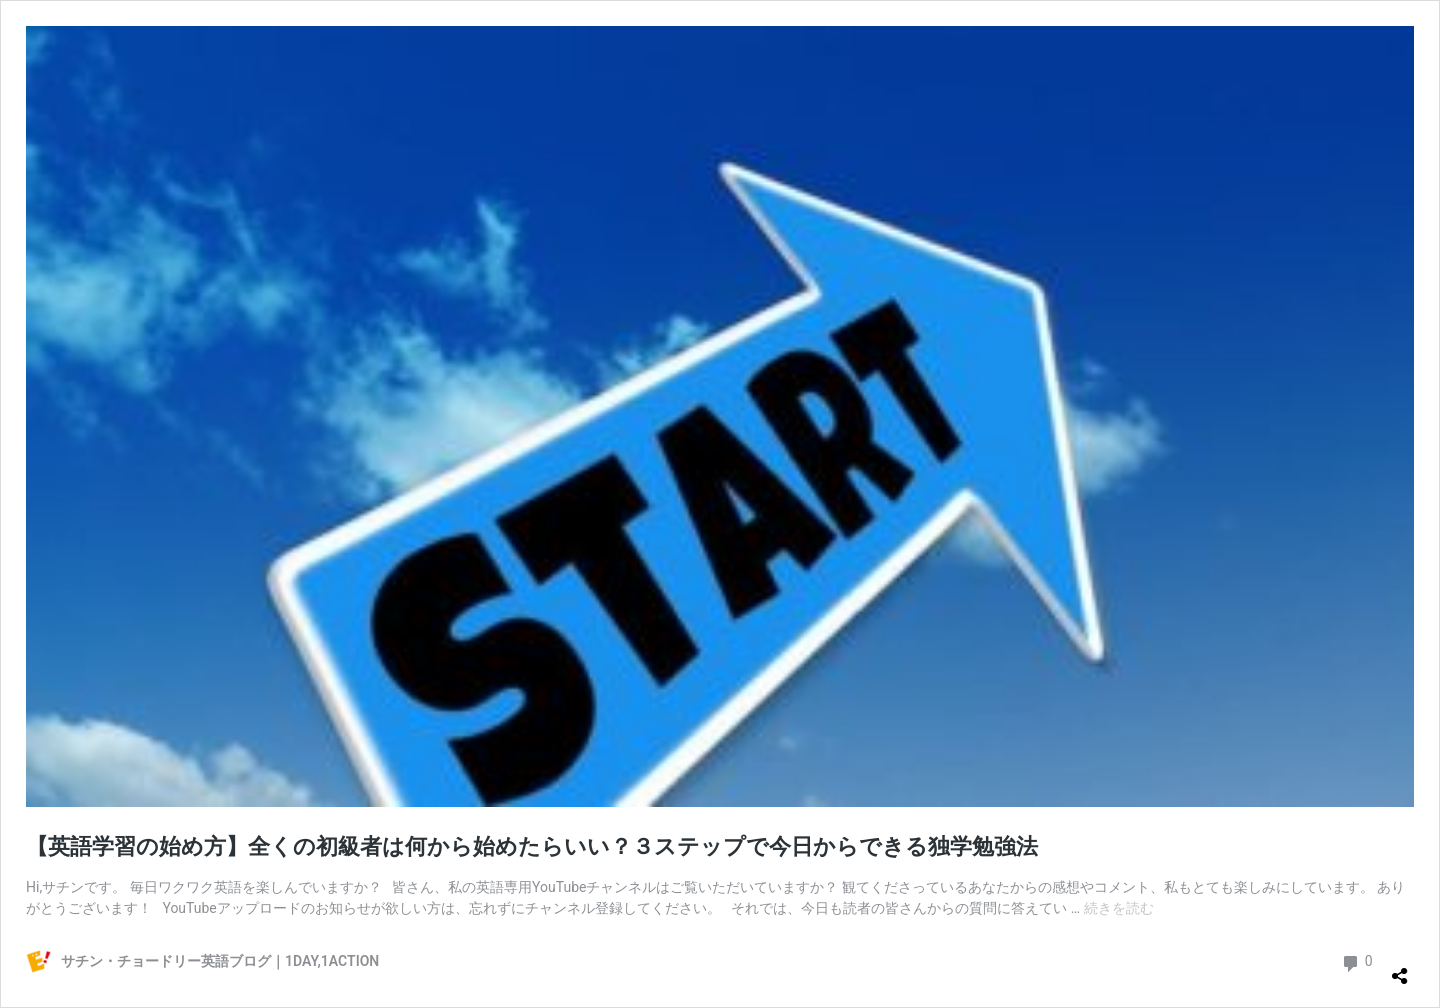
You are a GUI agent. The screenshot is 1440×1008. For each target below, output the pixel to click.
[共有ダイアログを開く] (1400, 968)
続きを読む (1119, 908)
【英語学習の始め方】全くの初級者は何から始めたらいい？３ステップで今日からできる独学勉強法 (532, 846)
